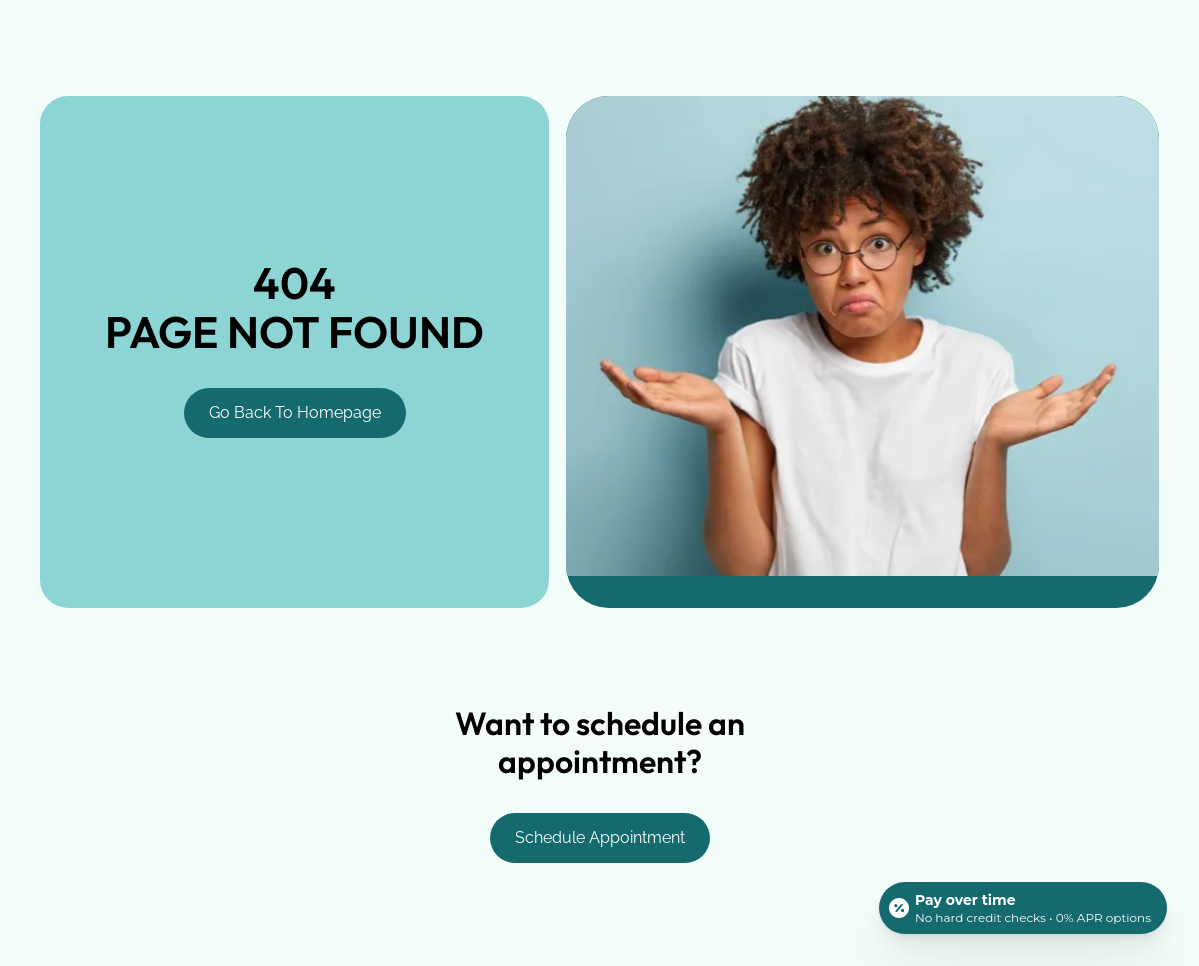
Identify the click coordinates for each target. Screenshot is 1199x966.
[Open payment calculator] (1023, 908)
